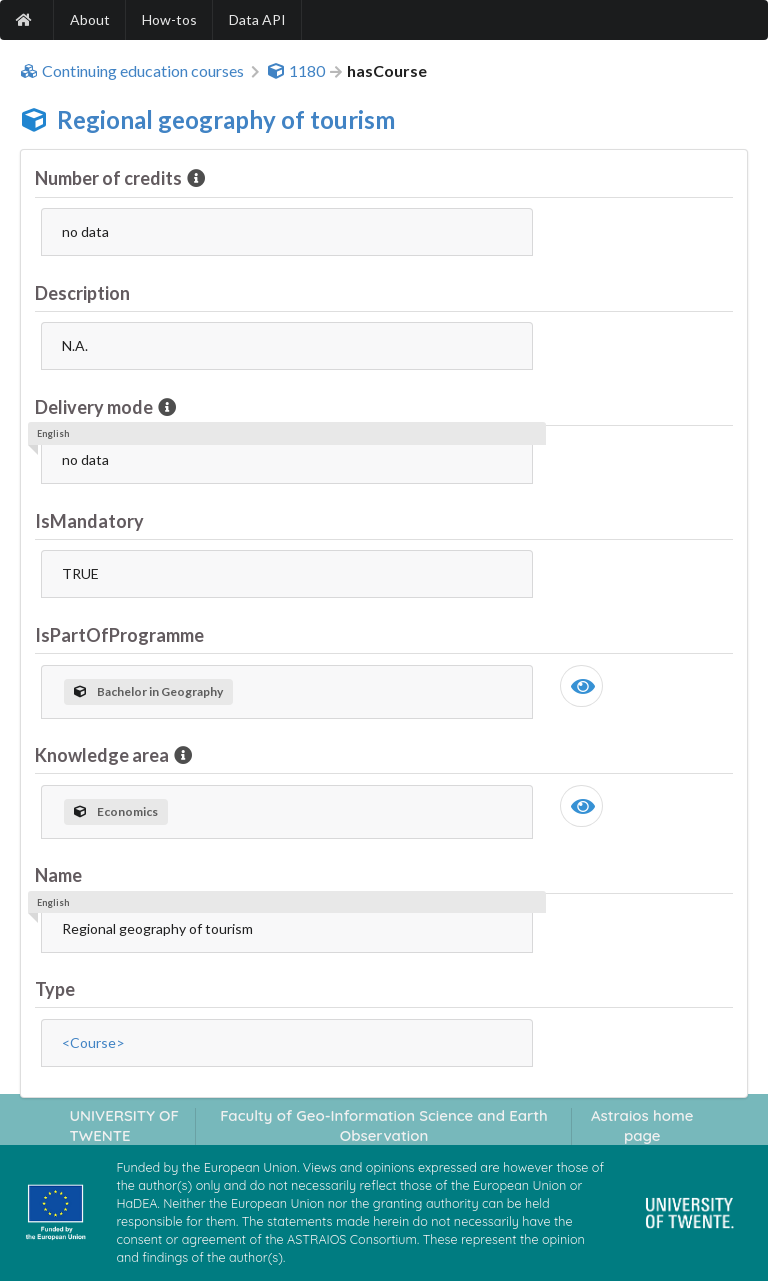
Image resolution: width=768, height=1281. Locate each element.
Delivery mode (95, 407)
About (90, 19)
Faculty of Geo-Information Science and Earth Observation (384, 1125)
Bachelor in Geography (148, 691)
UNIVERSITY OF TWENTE (124, 1125)
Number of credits (110, 178)
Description (82, 293)
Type (55, 989)
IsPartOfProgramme (119, 635)
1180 (296, 71)
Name (58, 875)
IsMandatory (89, 521)
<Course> (93, 1042)
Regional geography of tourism (226, 119)
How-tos (169, 19)
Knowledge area (103, 755)
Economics (116, 811)
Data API (257, 19)
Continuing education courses (132, 71)
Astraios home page (642, 1125)
